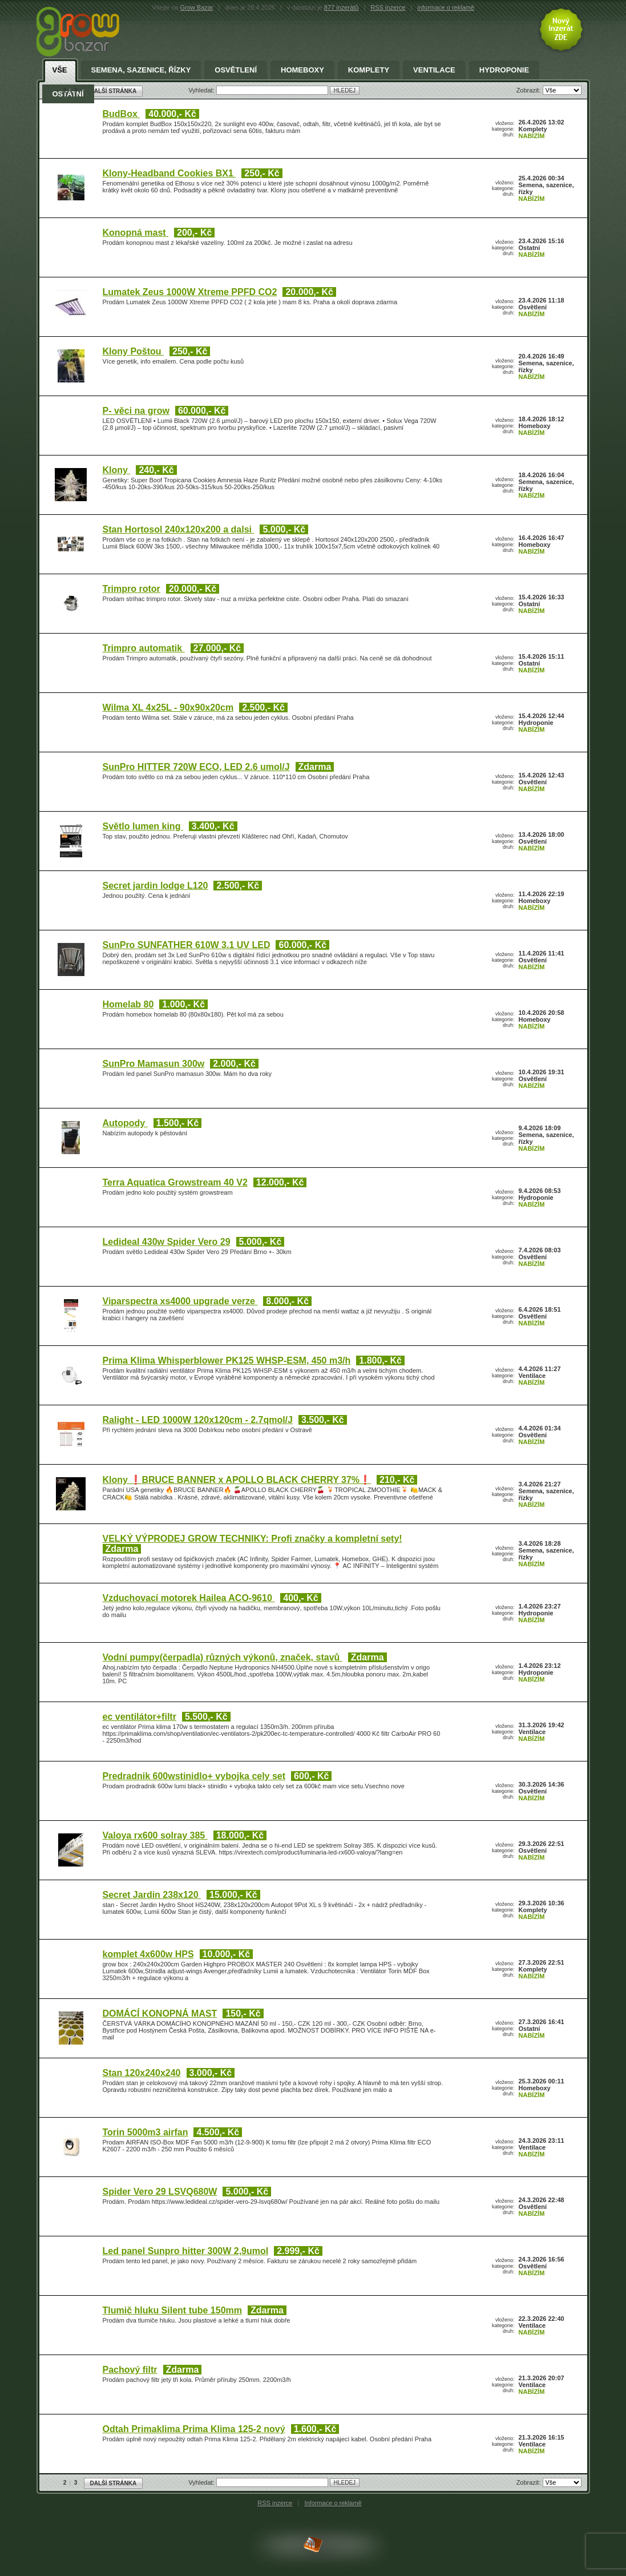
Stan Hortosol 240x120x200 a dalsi (179, 529)
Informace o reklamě (332, 2503)
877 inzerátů (341, 7)
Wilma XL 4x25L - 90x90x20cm (168, 707)
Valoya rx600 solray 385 (155, 1835)
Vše (60, 70)
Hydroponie (504, 70)
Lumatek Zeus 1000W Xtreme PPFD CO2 (190, 292)
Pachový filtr (130, 2370)
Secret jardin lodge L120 (155, 885)
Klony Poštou (133, 351)
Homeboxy (302, 70)
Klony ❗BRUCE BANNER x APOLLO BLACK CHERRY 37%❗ (237, 1480)
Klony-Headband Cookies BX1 (169, 173)
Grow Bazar (196, 7)
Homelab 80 (128, 1004)
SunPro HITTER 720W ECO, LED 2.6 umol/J (196, 767)
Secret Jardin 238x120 (152, 1895)
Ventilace (434, 70)
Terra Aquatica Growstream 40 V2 (175, 1182)
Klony (117, 470)
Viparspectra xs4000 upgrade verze (180, 1301)
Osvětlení (235, 70)
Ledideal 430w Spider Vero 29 (167, 1242)
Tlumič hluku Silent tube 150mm (173, 2310)
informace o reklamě (445, 7)
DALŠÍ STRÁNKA (113, 2483)
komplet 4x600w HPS (148, 1954)
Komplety (368, 70)
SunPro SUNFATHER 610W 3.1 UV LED (186, 945)
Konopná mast (136, 232)
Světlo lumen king (143, 826)
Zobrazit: (529, 2482)
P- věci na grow (136, 411)
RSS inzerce (387, 7)
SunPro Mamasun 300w (154, 1064)
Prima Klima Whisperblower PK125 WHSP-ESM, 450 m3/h (227, 1360)
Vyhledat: (202, 2482)
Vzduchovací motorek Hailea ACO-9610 (189, 1598)
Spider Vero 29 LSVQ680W (160, 2191)
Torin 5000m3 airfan (145, 2132)
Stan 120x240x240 (142, 2073)
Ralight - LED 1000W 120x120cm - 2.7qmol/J (198, 1420)
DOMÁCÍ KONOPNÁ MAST (160, 2013)
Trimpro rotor (131, 589)
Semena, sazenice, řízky (141, 70)
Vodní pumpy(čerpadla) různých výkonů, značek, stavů (222, 1657)
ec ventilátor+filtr (139, 1717)
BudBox (121, 114)
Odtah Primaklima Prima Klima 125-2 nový (194, 2429)
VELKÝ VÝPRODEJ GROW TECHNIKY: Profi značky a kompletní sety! (252, 1538)
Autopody (125, 1123)
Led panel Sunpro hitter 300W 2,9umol (186, 2251)
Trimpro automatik (144, 648)
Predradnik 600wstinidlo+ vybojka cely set (194, 1776)
